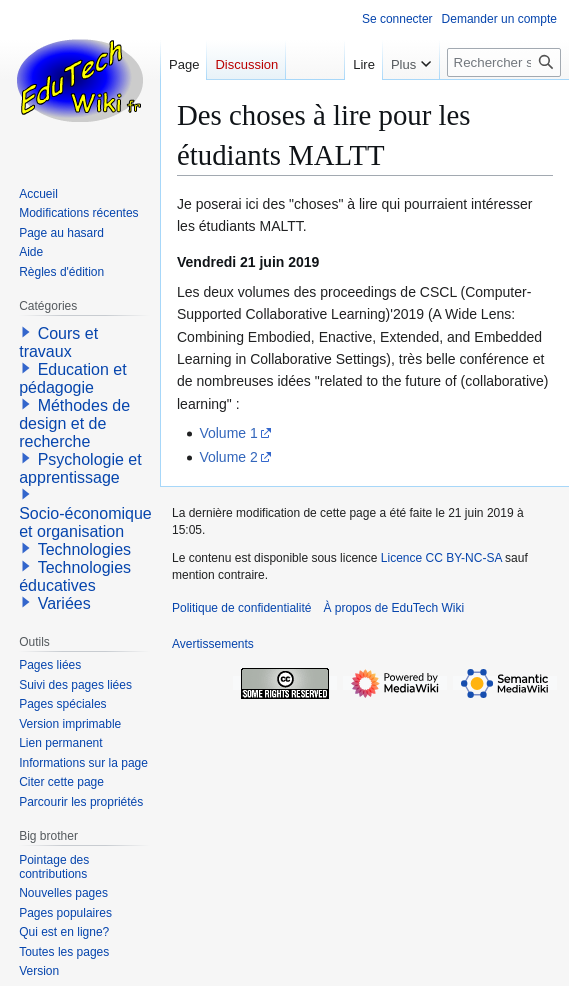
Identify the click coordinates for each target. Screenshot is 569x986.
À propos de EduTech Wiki (393, 608)
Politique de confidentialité (241, 608)
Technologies (84, 549)
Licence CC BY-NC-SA (441, 558)
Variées (64, 603)
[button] (26, 332)
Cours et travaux (58, 342)
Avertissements (213, 644)
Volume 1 (228, 433)
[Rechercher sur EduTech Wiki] (504, 62)
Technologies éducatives (75, 576)
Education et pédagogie (72, 378)
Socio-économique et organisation (85, 522)
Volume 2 (228, 457)
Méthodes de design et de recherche (74, 423)
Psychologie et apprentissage (80, 468)
